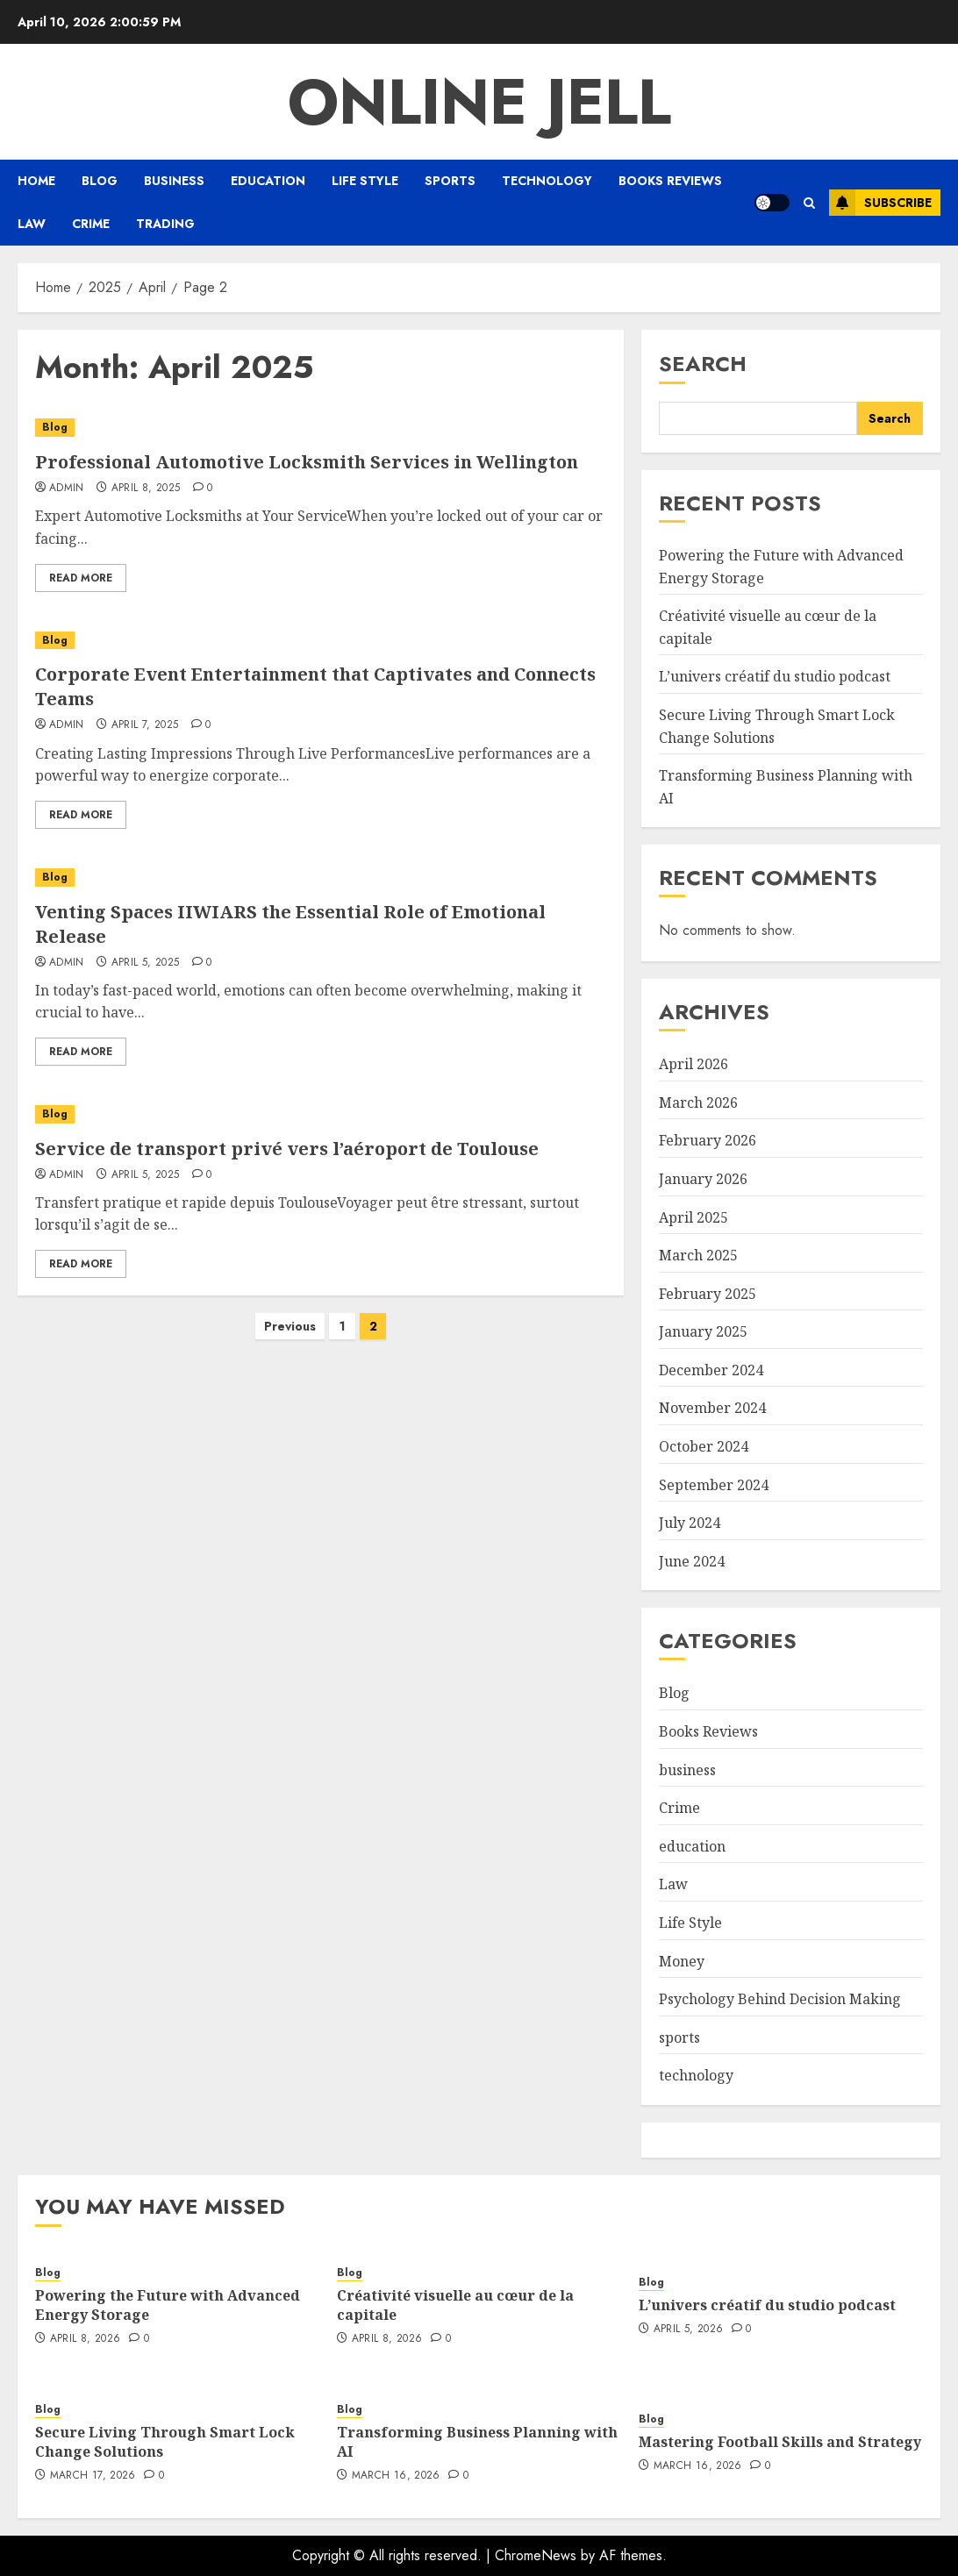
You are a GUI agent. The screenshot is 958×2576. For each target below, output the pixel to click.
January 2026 (703, 1178)
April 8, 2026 (85, 2339)
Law (32, 223)
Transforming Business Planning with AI (477, 2442)
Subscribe (880, 202)
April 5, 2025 (145, 963)
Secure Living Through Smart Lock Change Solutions (165, 2442)
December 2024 (711, 1370)
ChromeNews (535, 2555)
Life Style (365, 180)
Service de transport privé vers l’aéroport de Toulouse (287, 1148)
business (174, 180)
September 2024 (714, 1485)
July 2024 (689, 1522)
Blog (100, 180)
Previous (290, 1326)
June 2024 (692, 1561)
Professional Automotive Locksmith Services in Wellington (306, 462)
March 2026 (698, 1102)
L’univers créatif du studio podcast (774, 676)
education (268, 180)
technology (547, 180)
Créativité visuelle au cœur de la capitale (455, 2305)
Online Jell (479, 101)
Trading (165, 223)
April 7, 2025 (145, 725)
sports (450, 180)
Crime (91, 223)
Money (681, 1961)
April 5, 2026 (689, 2330)
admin (66, 489)
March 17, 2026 (93, 2476)
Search (703, 363)
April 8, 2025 (146, 489)
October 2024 (703, 1446)
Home (36, 180)
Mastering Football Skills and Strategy (780, 2441)
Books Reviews (670, 180)
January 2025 (703, 1331)
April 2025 (693, 1217)
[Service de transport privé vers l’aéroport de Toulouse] (320, 1114)
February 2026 (707, 1140)
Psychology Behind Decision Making (780, 1999)
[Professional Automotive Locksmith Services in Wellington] (320, 427)
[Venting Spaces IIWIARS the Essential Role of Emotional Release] (320, 877)
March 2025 (698, 1255)
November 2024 (712, 1407)
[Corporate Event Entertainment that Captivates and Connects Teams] (320, 640)
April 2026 (693, 1064)
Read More (80, 578)
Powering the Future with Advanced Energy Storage (167, 2305)
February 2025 (707, 1293)
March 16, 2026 (396, 2476)
